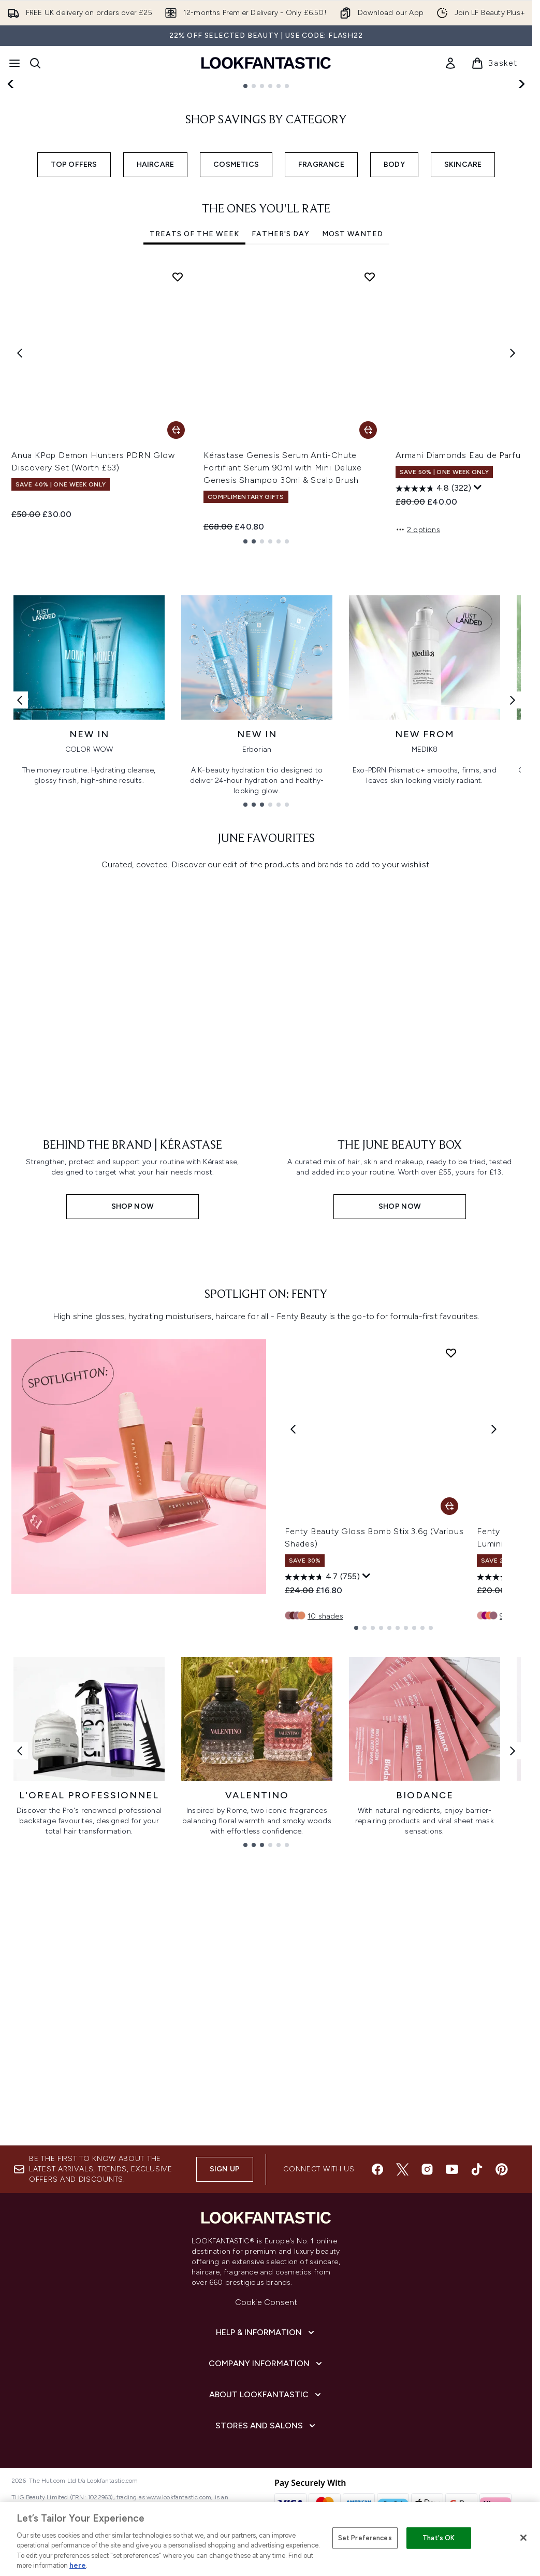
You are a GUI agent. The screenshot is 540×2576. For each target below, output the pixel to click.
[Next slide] (520, 167)
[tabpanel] (266, 570)
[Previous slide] (11, 167)
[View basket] (494, 63)
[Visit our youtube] (452, 2293)
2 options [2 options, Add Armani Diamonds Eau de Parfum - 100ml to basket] (418, 695)
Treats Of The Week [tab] (194, 400)
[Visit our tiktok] (476, 2293)
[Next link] (512, 928)
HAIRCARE (155, 330)
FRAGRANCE (321, 330)
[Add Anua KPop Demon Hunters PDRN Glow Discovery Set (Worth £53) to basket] (176, 596)
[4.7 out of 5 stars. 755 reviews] (322, 1974)
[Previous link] (19, 928)
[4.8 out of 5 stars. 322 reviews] (433, 655)
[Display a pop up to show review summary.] (478, 654)
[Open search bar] (35, 63)
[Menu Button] (14, 63)
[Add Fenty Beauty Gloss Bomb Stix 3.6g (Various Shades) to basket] (449, 1903)
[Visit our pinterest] (501, 2293)
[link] (450, 63)
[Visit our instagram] (427, 2293)
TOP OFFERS (74, 330)
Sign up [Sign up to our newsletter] (225, 2293)
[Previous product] (293, 1826)
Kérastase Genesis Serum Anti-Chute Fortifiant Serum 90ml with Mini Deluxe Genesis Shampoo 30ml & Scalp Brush (282, 634)
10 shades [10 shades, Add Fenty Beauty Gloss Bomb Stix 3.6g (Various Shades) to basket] (325, 2013)
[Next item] (512, 519)
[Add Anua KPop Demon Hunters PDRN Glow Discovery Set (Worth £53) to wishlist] (177, 443)
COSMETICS (236, 330)
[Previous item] (19, 519)
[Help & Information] (266, 2457)
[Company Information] (266, 2488)
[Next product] (494, 1826)
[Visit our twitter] (402, 2293)
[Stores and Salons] (266, 2550)
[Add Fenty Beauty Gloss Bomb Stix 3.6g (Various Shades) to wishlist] (451, 1749)
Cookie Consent (266, 2426)
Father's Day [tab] (281, 400)
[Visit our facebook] (377, 2293)
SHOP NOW (68, 207)
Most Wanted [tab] (352, 400)
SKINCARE (463, 330)
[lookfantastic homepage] (266, 63)
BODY (394, 330)
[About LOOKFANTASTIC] (266, 2519)
